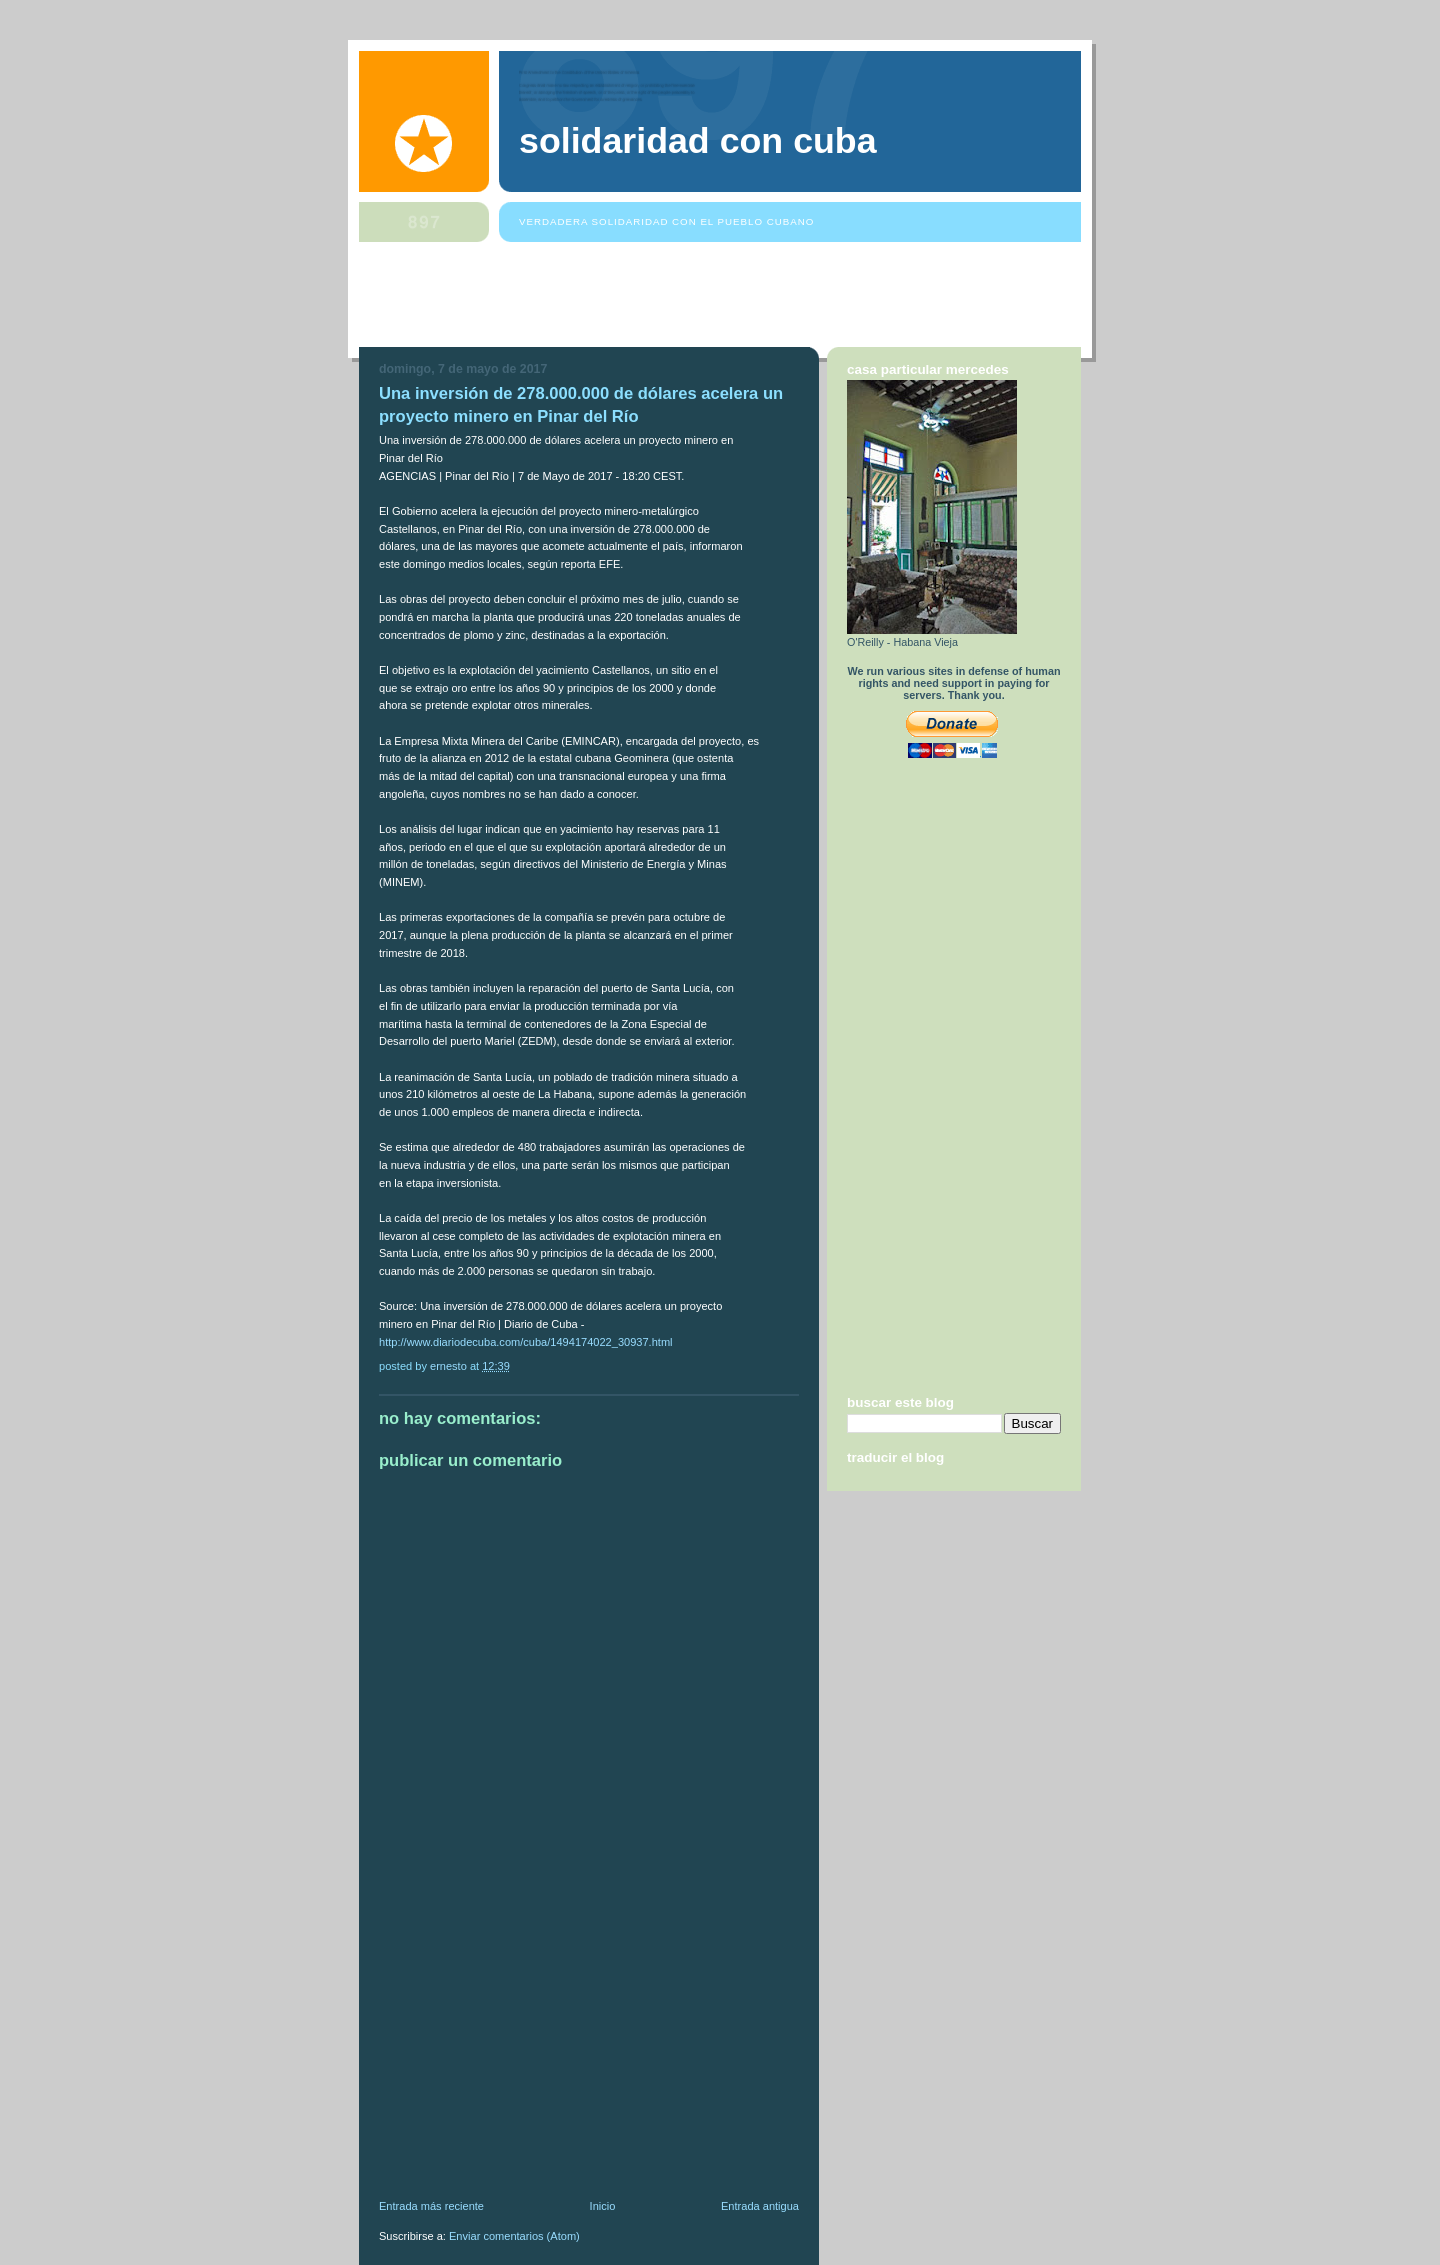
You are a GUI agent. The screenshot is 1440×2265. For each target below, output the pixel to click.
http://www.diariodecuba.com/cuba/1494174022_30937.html (526, 1342)
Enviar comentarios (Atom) (514, 2236)
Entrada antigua (760, 2206)
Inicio (603, 2206)
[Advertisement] (723, 299)
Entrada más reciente (431, 2206)
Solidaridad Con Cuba (698, 141)
